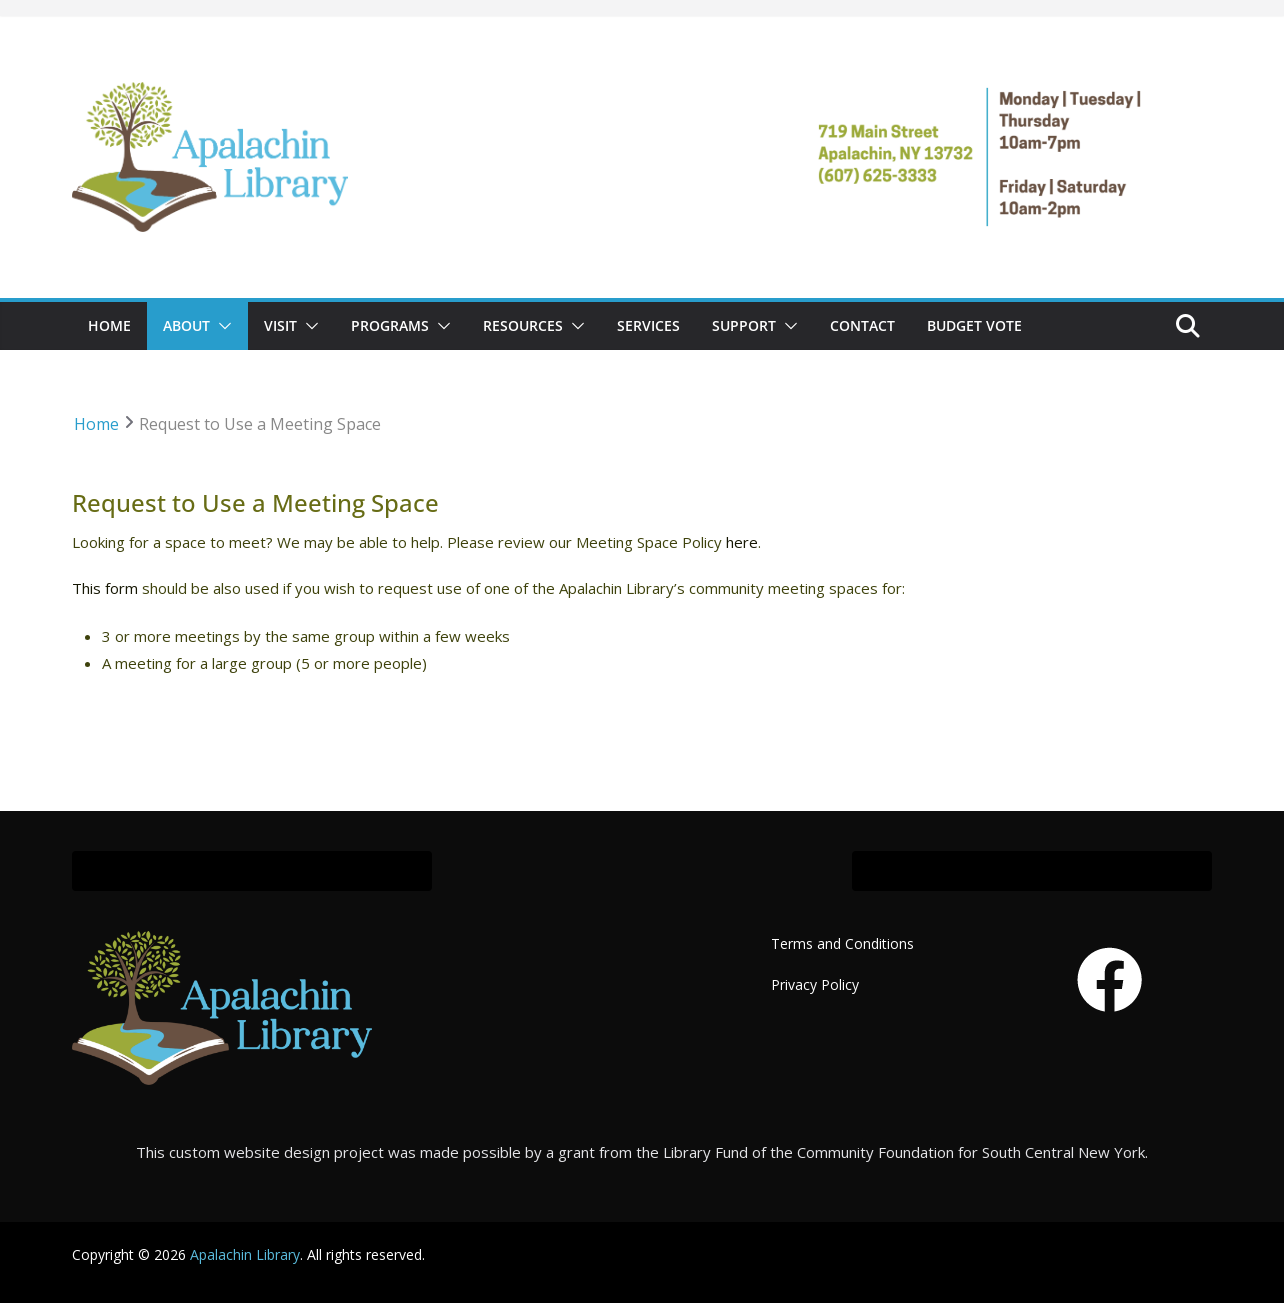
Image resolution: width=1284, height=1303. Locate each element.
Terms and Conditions (842, 943)
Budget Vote (974, 325)
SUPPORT (744, 325)
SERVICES (648, 325)
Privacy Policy (815, 984)
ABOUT (186, 325)
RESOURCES (523, 325)
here (742, 542)
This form (105, 588)
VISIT (280, 325)
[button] (221, 326)
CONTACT (862, 325)
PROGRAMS (390, 325)
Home (109, 325)
